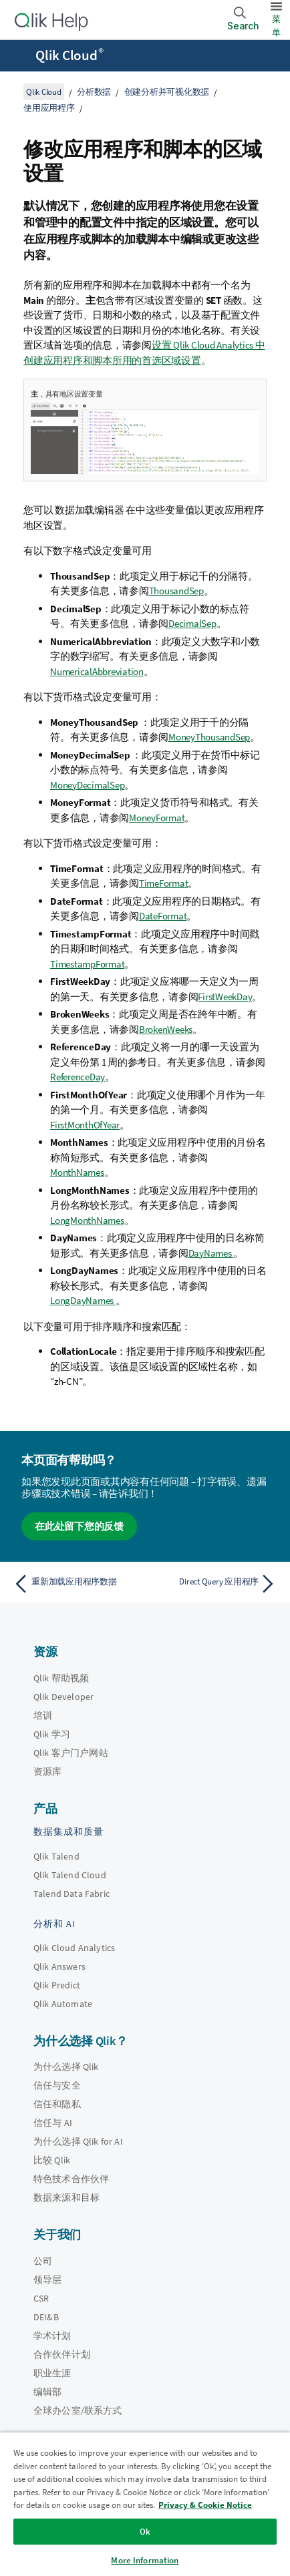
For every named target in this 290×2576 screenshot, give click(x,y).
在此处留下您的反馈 (79, 1526)
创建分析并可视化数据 (167, 91)
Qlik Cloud (69, 55)
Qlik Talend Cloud (69, 1875)
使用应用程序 (49, 108)
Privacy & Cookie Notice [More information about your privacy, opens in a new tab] (205, 2505)
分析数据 (94, 91)
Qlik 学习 (51, 1734)
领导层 (47, 2280)
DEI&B (46, 2317)
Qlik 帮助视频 (61, 1678)
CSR (41, 2298)
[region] (145, 2504)
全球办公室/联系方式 (77, 2410)
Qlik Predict (56, 1985)
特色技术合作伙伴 (71, 2179)
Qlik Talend (56, 1856)
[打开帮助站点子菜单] (19, 56)
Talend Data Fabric (71, 1894)
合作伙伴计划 (61, 2354)
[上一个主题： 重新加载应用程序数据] (76, 1583)
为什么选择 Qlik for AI (78, 2141)
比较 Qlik (51, 2160)
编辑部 (47, 2392)
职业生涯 (52, 2373)
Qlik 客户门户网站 (70, 1753)
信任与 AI (52, 2123)
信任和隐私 (57, 2104)
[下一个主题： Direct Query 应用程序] (214, 1583)
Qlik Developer (63, 1697)
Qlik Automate (62, 2004)
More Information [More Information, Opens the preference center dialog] (144, 2560)
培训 (42, 1715)
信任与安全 (57, 2085)
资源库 (47, 1771)
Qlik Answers (59, 1966)
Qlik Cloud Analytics (74, 1948)
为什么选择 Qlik (66, 2067)
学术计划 (52, 2336)
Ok (145, 2531)
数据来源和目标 (66, 2197)
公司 (42, 2261)
